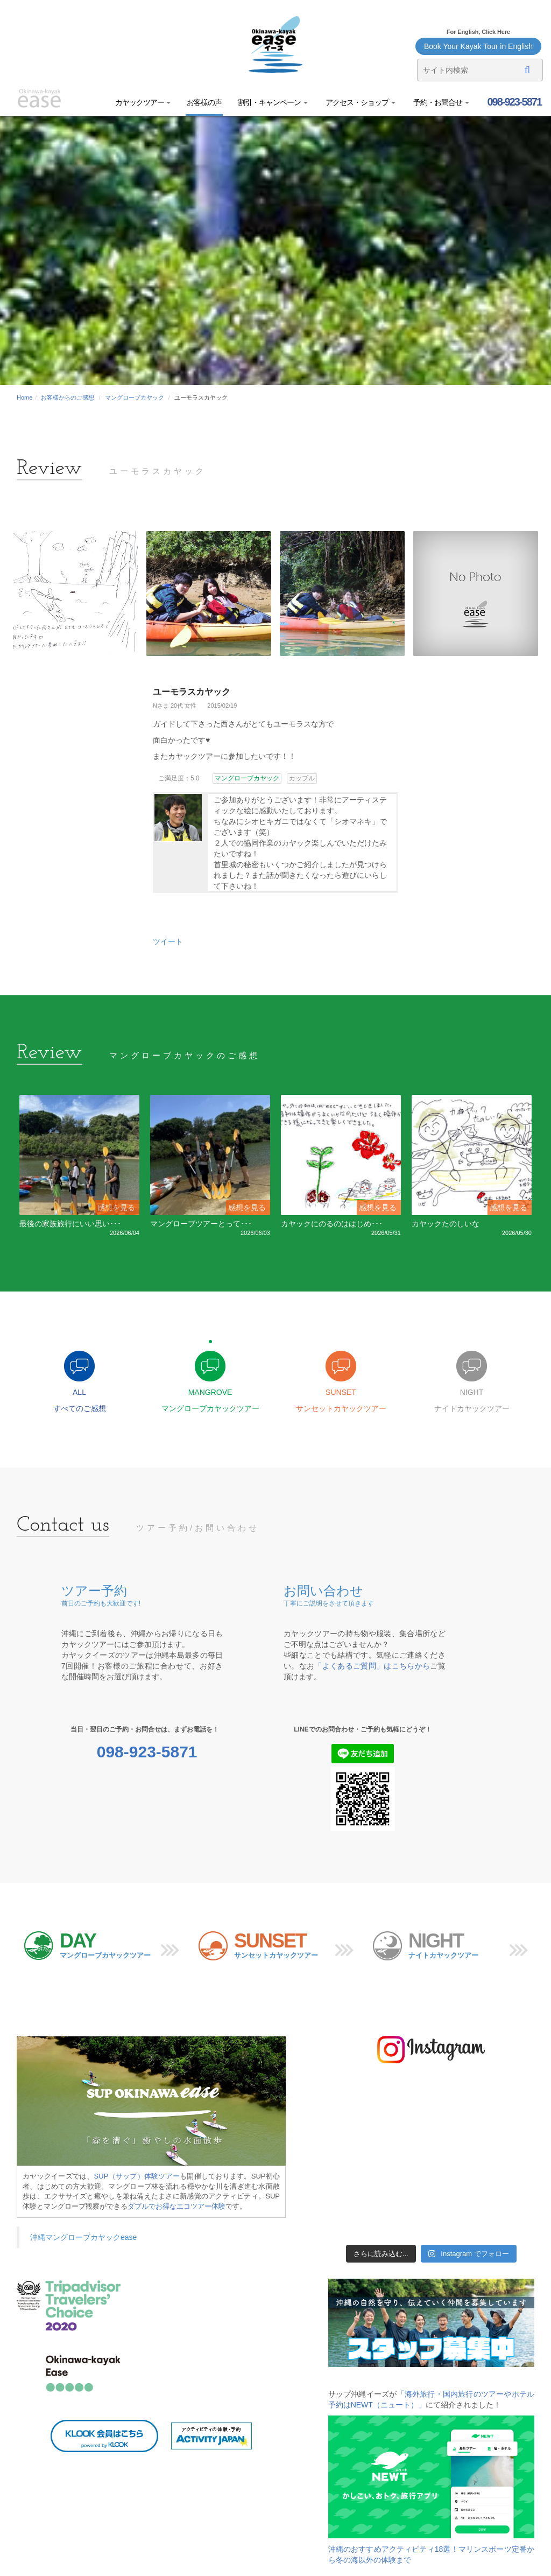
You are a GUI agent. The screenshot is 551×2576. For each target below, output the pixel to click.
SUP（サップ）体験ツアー (137, 2176)
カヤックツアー (143, 102)
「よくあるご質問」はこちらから (372, 1666)
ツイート (168, 941)
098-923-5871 (513, 102)
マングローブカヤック (134, 397)
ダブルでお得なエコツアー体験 (176, 2206)
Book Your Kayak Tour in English (478, 46)
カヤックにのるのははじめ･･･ (332, 1223)
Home (24, 397)
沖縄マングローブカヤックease (83, 2237)
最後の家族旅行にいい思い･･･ (70, 1223)
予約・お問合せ (440, 102)
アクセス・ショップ (359, 102)
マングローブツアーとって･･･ (201, 1223)
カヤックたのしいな (445, 1223)
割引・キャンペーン (273, 102)
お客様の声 (204, 102)
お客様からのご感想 (67, 397)
